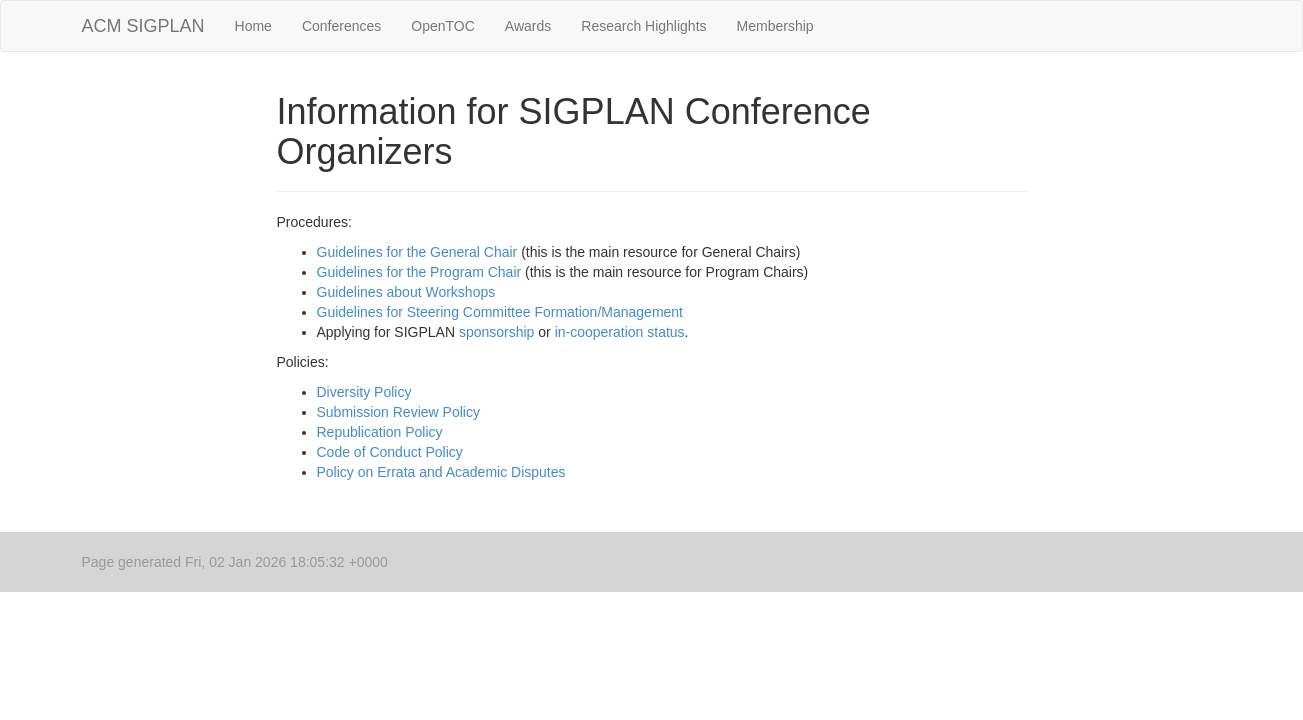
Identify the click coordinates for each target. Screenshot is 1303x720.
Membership (775, 26)
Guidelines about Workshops (406, 292)
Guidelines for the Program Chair (419, 272)
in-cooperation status (620, 332)
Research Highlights (643, 26)
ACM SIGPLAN (143, 26)
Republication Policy (380, 432)
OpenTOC (443, 26)
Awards (528, 26)
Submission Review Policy (398, 412)
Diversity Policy (364, 392)
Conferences (341, 26)
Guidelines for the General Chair (417, 252)
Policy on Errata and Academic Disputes (441, 472)
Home (253, 26)
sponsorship (497, 332)
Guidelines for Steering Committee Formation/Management (500, 312)
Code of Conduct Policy (390, 452)
